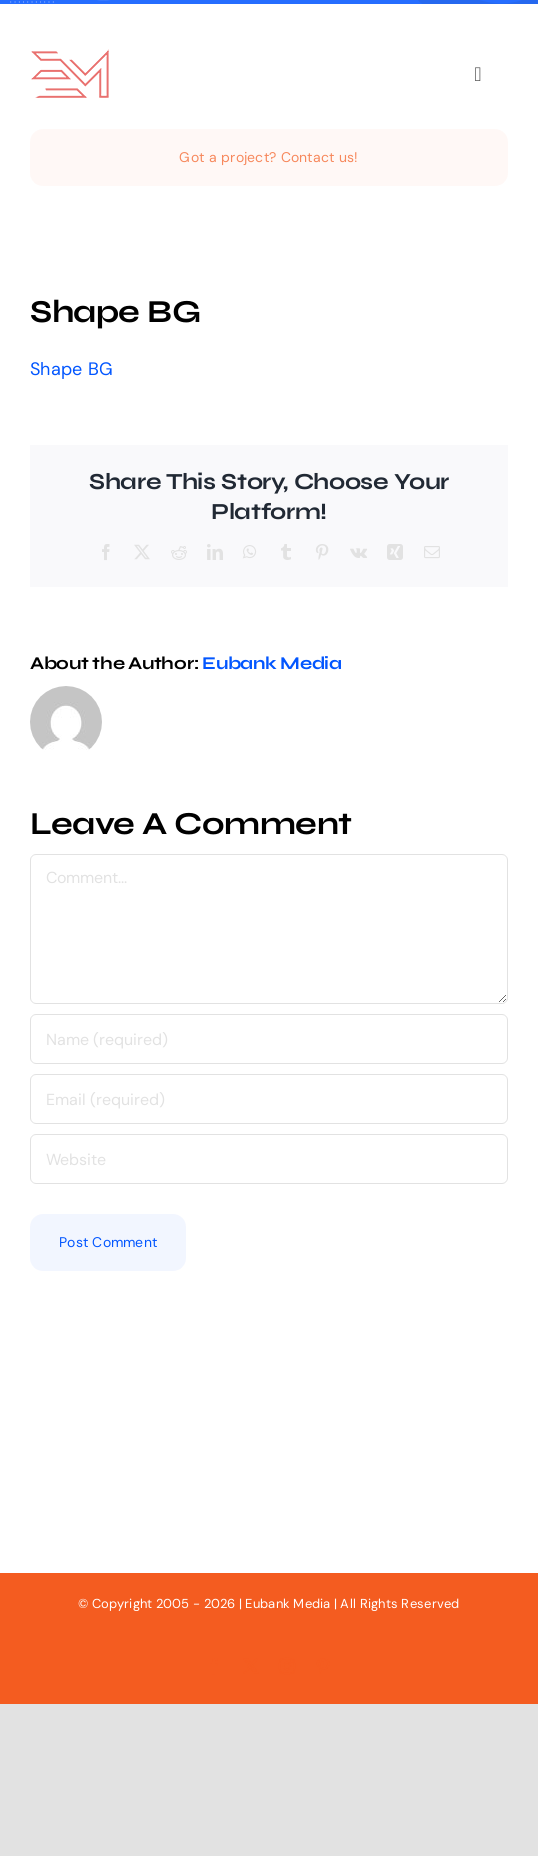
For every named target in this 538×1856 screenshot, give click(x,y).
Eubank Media (272, 663)
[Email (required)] (269, 1099)
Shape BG (71, 369)
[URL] (269, 1159)
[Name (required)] (269, 1039)
